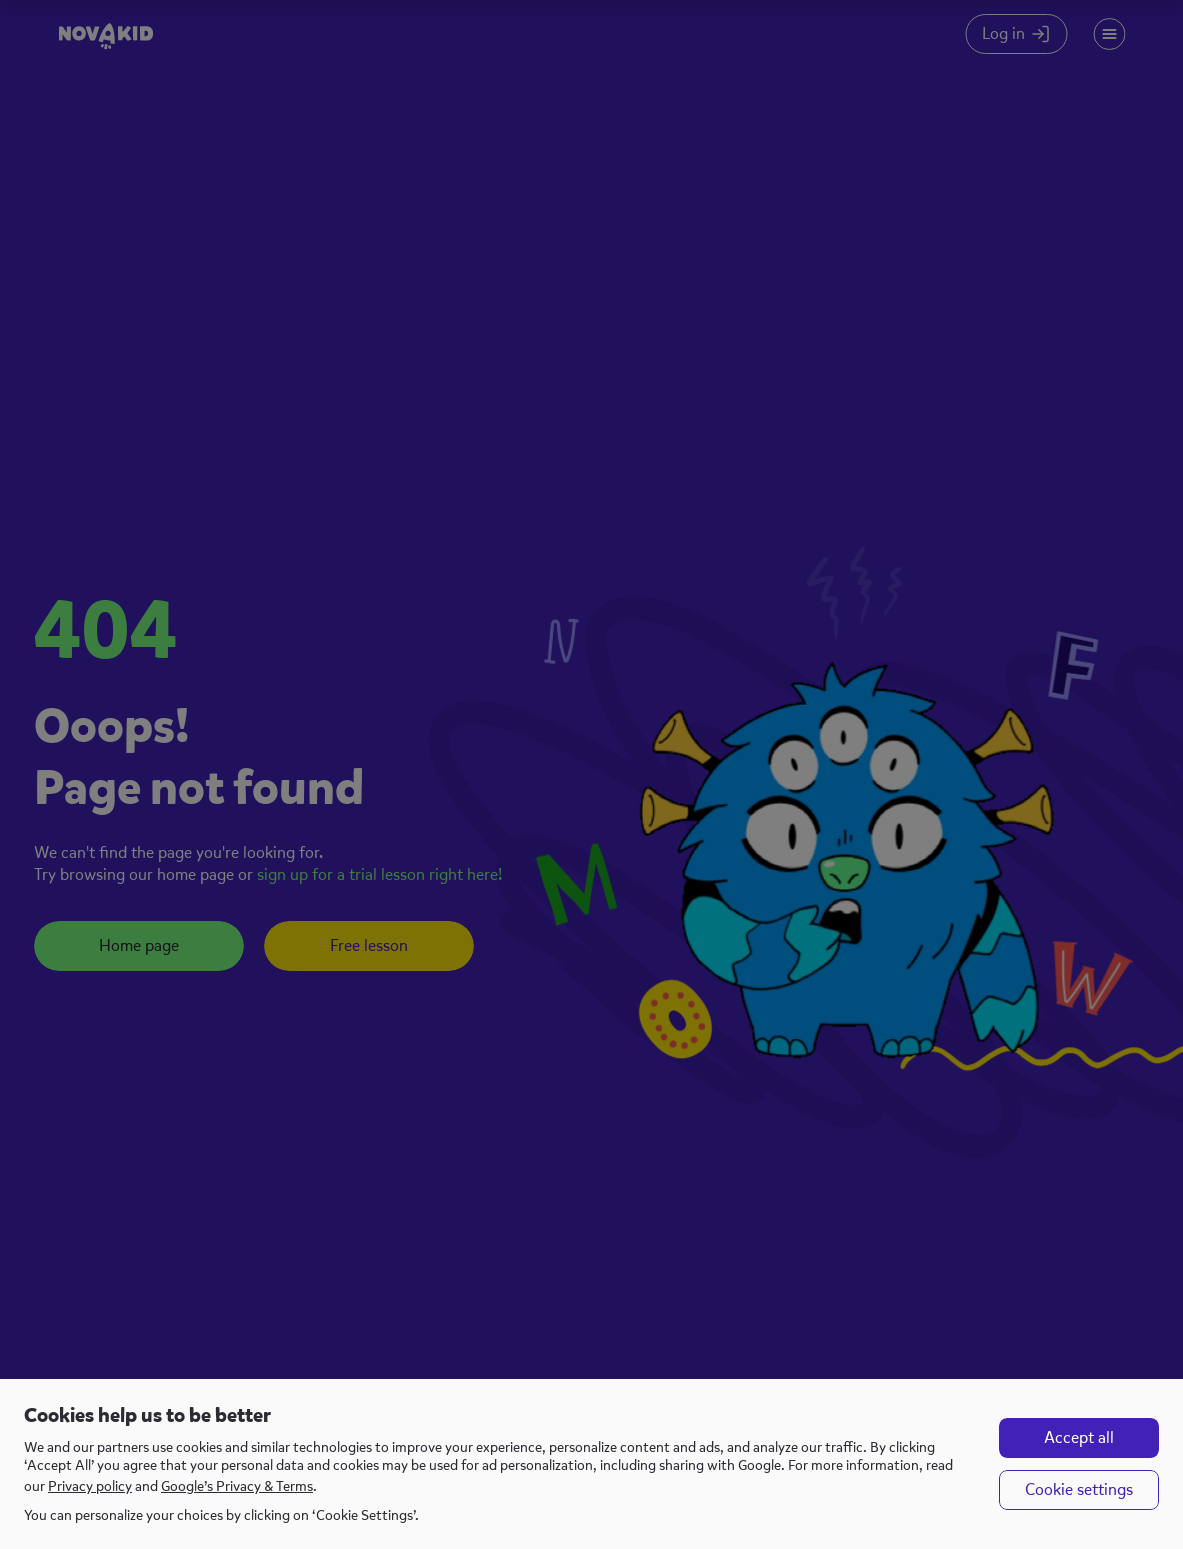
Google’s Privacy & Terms (237, 1486)
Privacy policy (90, 1486)
